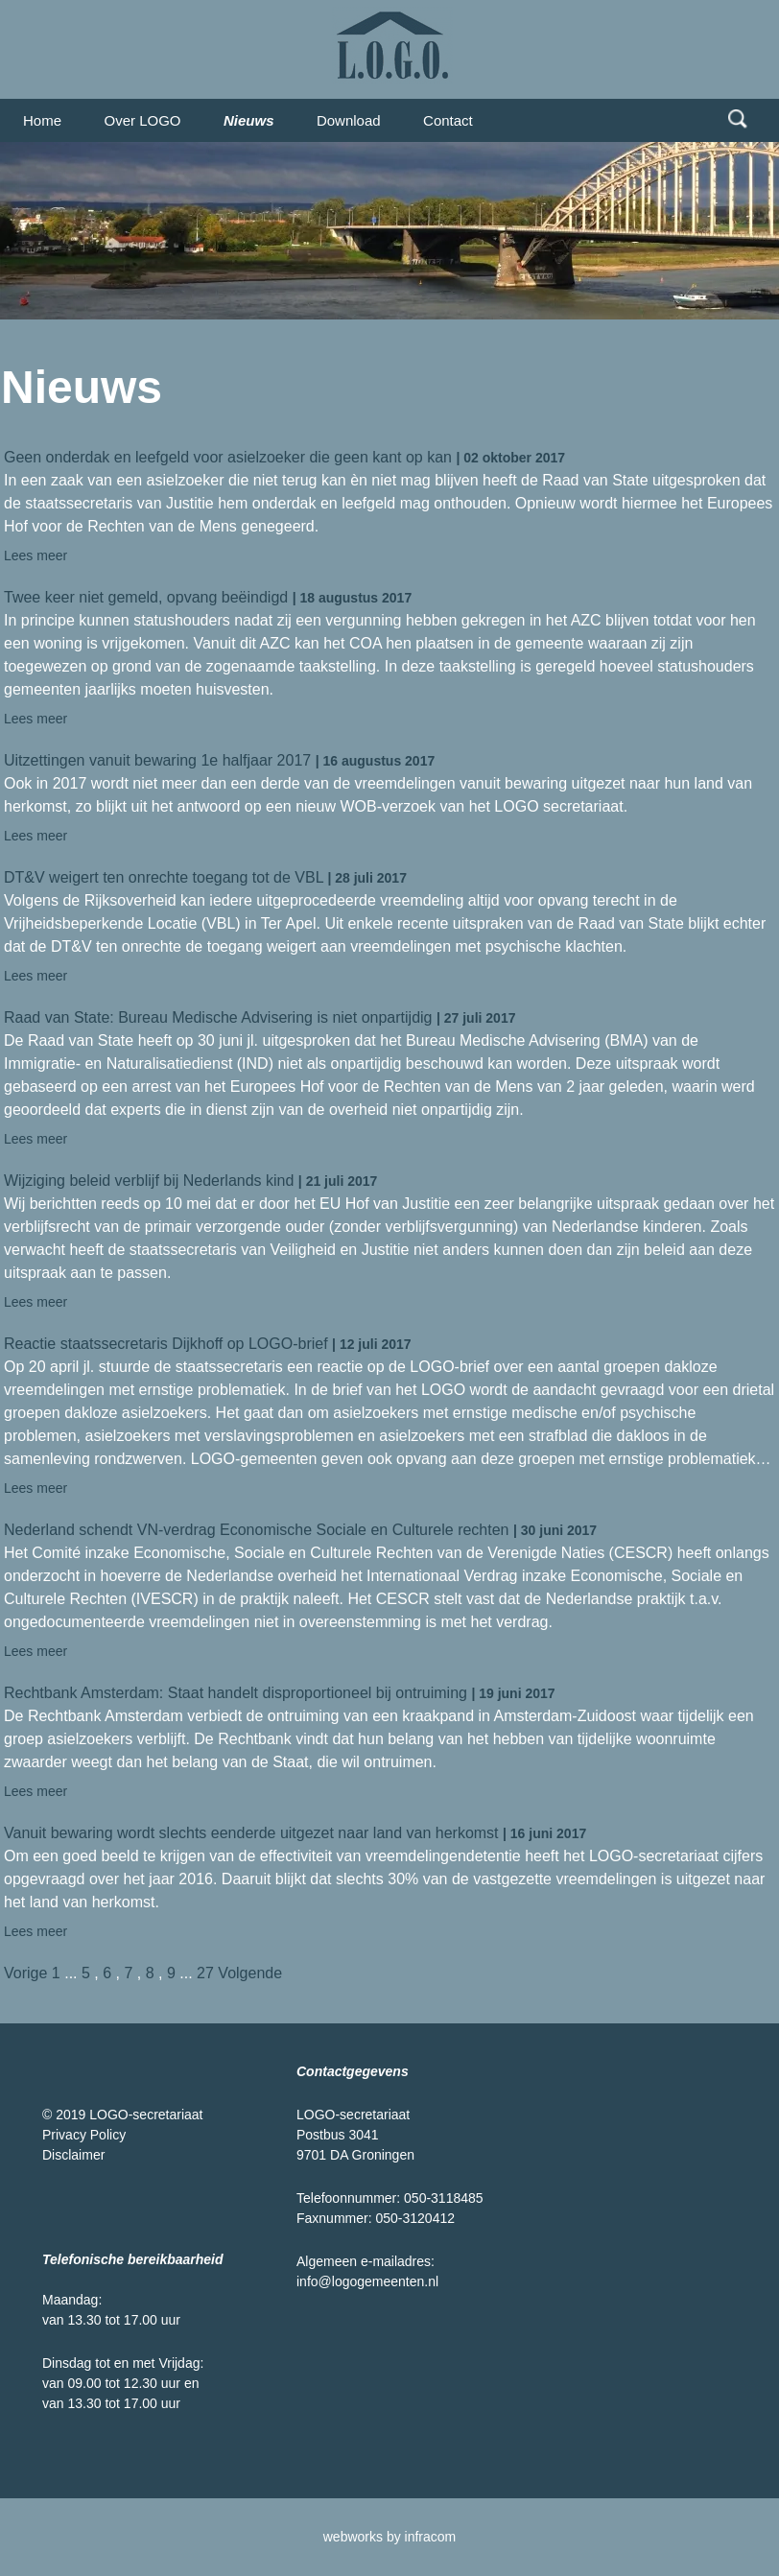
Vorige (25, 1973)
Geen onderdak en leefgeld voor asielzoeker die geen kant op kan (228, 457)
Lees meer (35, 555)
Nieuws (249, 120)
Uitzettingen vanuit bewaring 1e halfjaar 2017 (157, 760)
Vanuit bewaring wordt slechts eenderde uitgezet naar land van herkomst (251, 1833)
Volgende (250, 1973)
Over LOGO (142, 120)
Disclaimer (73, 2154)
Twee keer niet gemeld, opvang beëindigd (146, 597)
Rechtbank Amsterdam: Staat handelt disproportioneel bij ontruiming (235, 1693)
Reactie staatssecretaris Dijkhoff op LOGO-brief (166, 1343)
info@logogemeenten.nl (367, 2281)
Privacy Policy (84, 2134)
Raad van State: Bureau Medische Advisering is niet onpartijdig (218, 1017)
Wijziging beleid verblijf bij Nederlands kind (149, 1180)
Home (42, 120)
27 (205, 1973)
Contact (448, 120)
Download (349, 120)
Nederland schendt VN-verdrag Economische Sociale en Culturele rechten (256, 1530)
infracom (431, 2536)
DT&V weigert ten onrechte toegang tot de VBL (163, 877)
